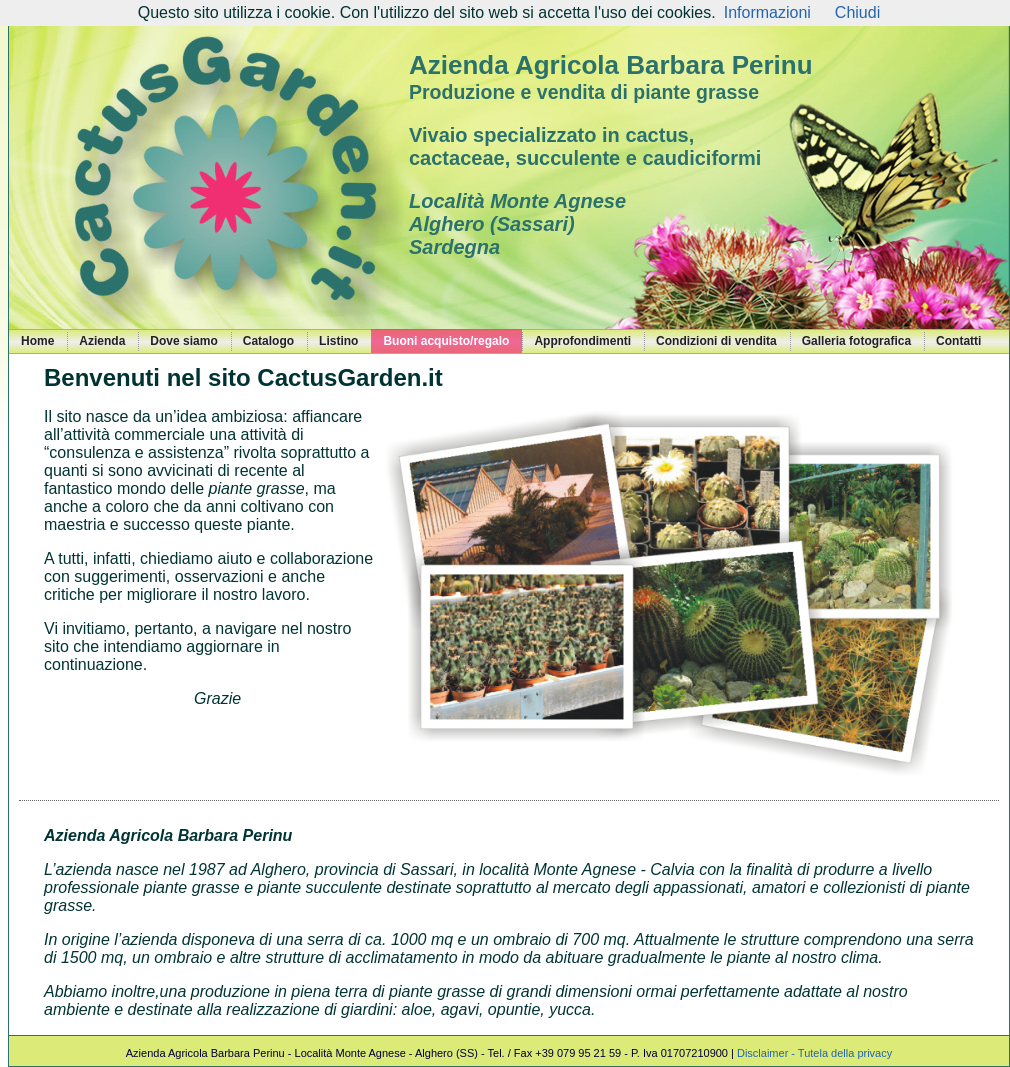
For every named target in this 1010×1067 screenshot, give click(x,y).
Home (37, 341)
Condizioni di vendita (716, 341)
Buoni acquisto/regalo (446, 341)
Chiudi (857, 12)
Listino (338, 341)
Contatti (958, 341)
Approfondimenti (582, 341)
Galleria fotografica (856, 341)
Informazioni (767, 12)
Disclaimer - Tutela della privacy (814, 1053)
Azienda (102, 341)
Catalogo (268, 341)
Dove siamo (183, 341)
